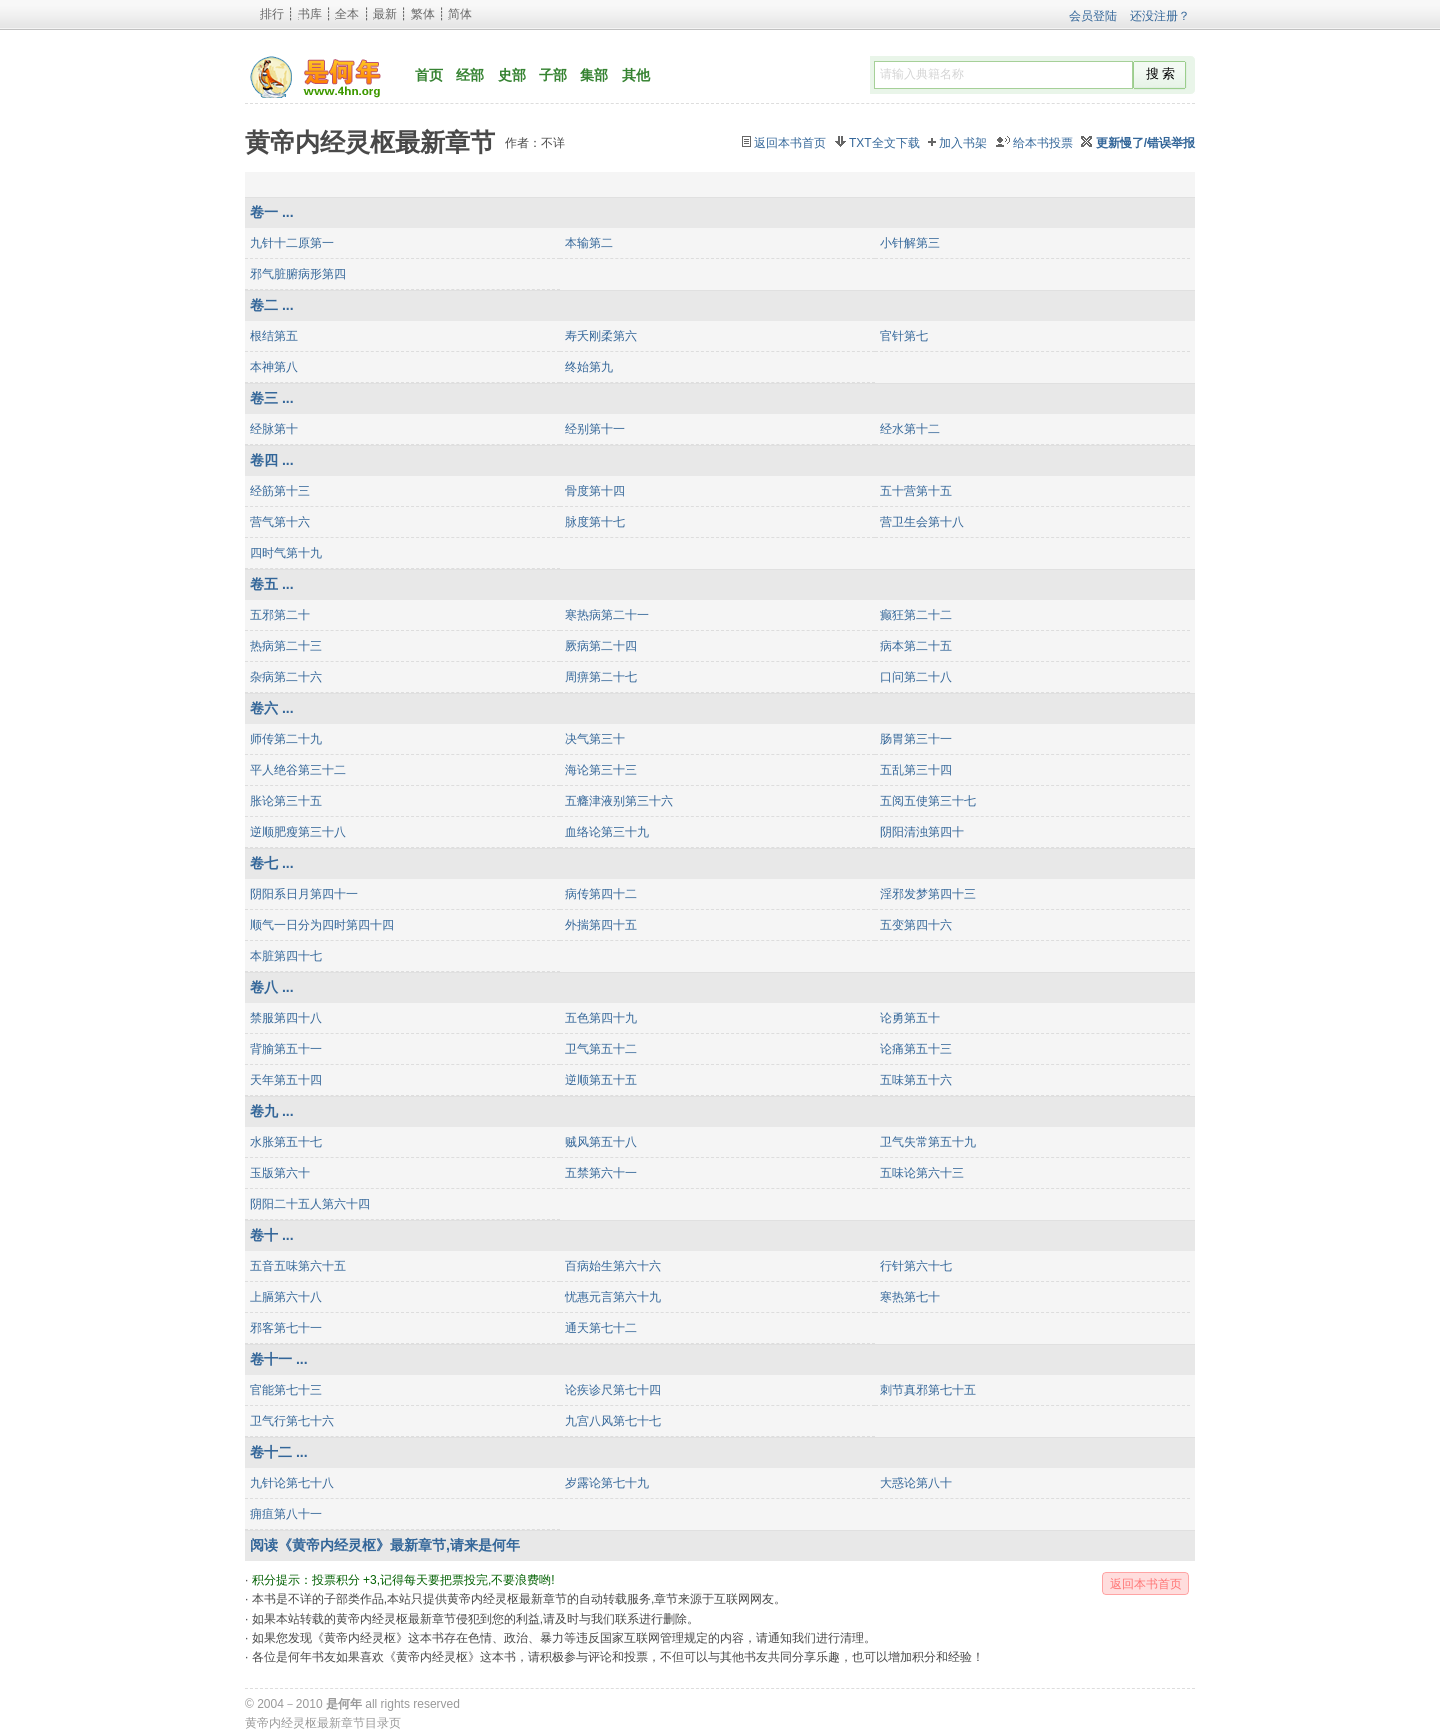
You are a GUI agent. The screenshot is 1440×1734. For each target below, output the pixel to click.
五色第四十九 (601, 1018)
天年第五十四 (286, 1080)
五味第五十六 (916, 1080)
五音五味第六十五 (298, 1266)
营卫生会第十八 (922, 522)
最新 (385, 14)
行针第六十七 (916, 1266)
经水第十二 (910, 429)
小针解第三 (910, 243)
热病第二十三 (286, 646)
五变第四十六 (916, 925)
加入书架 (963, 143)
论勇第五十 (910, 1018)
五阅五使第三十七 (928, 801)
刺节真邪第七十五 (928, 1390)
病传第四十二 (601, 894)
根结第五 (274, 336)
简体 (460, 14)
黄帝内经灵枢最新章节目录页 (323, 1723)
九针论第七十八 (292, 1483)
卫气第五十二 (601, 1049)
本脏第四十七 (286, 956)
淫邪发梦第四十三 (928, 894)
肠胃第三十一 (916, 739)
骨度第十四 (595, 491)
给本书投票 (1043, 143)
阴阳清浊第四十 (922, 832)
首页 (429, 75)
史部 (512, 75)
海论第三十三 (601, 770)
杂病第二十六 (286, 677)
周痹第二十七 (601, 677)
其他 (636, 75)
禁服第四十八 (286, 1018)
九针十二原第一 (292, 243)
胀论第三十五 (286, 801)
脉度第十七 (595, 522)
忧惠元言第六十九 (613, 1297)
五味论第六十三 (922, 1173)
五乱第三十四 (916, 770)
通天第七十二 (601, 1328)
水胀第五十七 (286, 1142)
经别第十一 (595, 429)
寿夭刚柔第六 (601, 336)
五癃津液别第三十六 (619, 801)
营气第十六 (280, 522)
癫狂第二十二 (916, 615)
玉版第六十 (280, 1173)
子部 (553, 75)
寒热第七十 (910, 1297)
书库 (310, 14)
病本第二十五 (916, 646)
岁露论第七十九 (607, 1483)
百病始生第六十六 (613, 1266)
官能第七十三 (286, 1390)
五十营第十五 (916, 491)
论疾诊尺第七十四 (613, 1390)
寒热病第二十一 (607, 615)
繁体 (423, 14)
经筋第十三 (280, 491)
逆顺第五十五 (601, 1080)
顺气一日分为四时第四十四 (322, 925)
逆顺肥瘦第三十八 (298, 832)
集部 (594, 75)
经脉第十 (274, 429)
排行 (272, 14)
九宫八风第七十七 (613, 1421)
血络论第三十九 (607, 832)
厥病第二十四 (601, 646)
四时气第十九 (286, 553)
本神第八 (274, 367)
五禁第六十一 (601, 1173)
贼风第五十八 (601, 1142)
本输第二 (589, 243)
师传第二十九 (286, 739)
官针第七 (904, 336)
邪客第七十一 (286, 1328)
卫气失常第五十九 (928, 1142)
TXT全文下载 (884, 143)
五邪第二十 (280, 615)
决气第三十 (595, 739)
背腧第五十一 (286, 1049)
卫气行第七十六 (292, 1421)
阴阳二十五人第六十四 (310, 1204)
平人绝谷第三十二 (298, 770)
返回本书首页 (790, 143)
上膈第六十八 (286, 1297)
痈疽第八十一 (286, 1514)
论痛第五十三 (916, 1049)
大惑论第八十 (916, 1483)
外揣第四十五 (601, 925)
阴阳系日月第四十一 (304, 894)
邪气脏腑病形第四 (298, 274)
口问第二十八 (916, 677)
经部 (470, 75)
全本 (347, 14)
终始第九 (589, 367)
